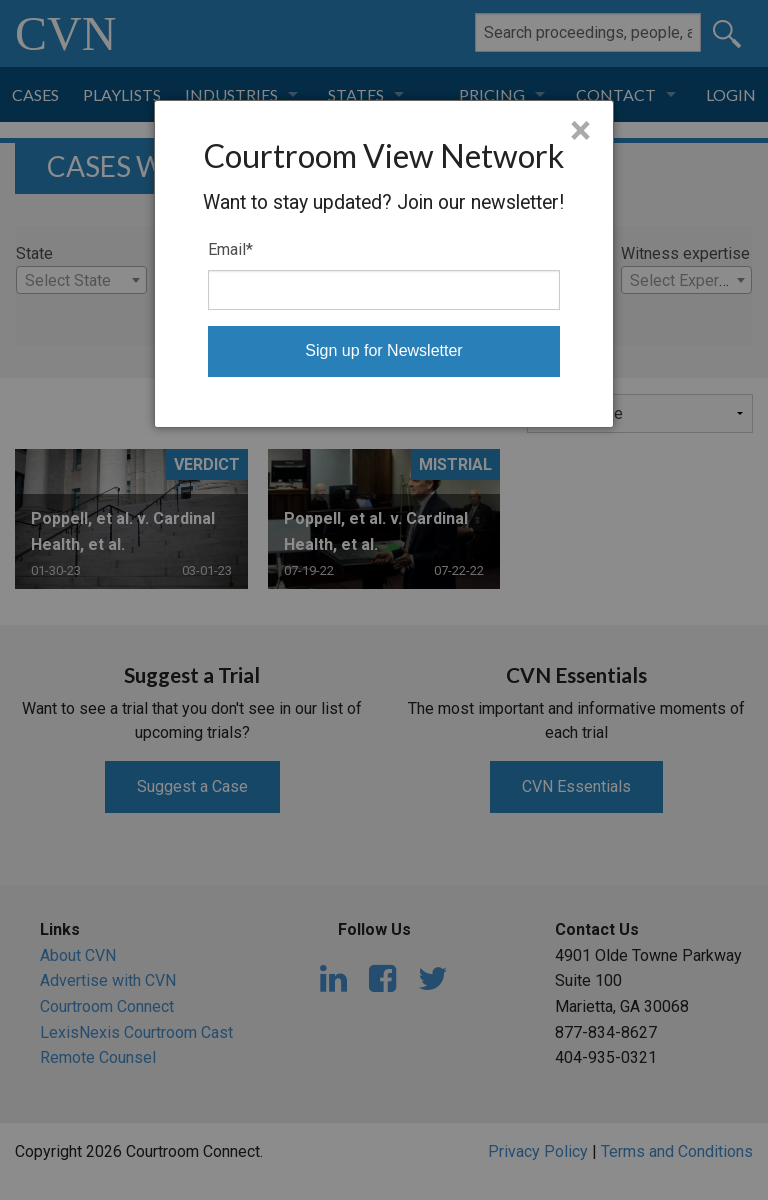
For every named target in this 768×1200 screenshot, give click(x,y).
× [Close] (580, 131)
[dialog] (384, 264)
